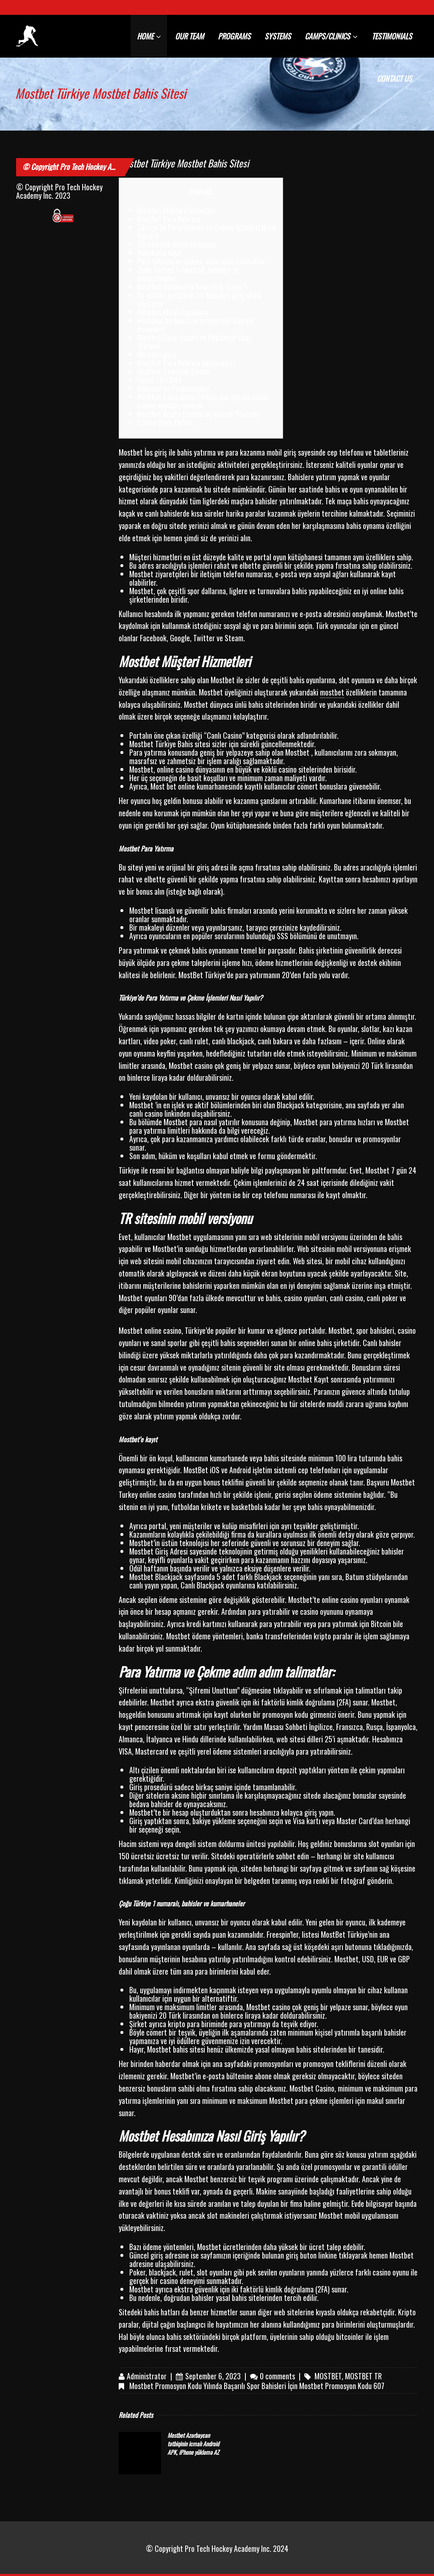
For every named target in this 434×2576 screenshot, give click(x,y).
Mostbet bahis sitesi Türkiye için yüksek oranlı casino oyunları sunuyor (202, 401)
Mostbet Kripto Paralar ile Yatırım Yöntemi (198, 413)
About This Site (159, 379)
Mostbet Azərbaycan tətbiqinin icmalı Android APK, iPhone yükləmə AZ (193, 2443)
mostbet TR (363, 2375)
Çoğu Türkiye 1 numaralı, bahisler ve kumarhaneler (188, 274)
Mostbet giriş (156, 354)
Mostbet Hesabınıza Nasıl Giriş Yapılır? (192, 286)
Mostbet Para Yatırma (168, 218)
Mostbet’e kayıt (159, 252)
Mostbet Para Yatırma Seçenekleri (186, 362)
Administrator (147, 2375)
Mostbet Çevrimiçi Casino (173, 371)
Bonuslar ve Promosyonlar (173, 388)
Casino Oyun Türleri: (165, 422)
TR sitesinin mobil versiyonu (176, 244)
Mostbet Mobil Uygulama (172, 311)
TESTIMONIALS (392, 36)
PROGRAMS (234, 36)
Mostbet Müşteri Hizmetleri (177, 210)
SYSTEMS (277, 36)
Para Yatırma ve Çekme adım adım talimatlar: (201, 261)
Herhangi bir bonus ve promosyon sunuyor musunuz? (196, 324)
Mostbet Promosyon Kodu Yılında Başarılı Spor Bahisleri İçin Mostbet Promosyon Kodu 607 (256, 2385)
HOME (149, 36)
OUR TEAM (189, 36)
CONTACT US (394, 78)
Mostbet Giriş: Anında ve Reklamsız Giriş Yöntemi (194, 341)
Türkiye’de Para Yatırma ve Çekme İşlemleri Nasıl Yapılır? (206, 231)
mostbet (332, 692)
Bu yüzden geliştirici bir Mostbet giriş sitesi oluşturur (199, 299)
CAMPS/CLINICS (331, 36)
